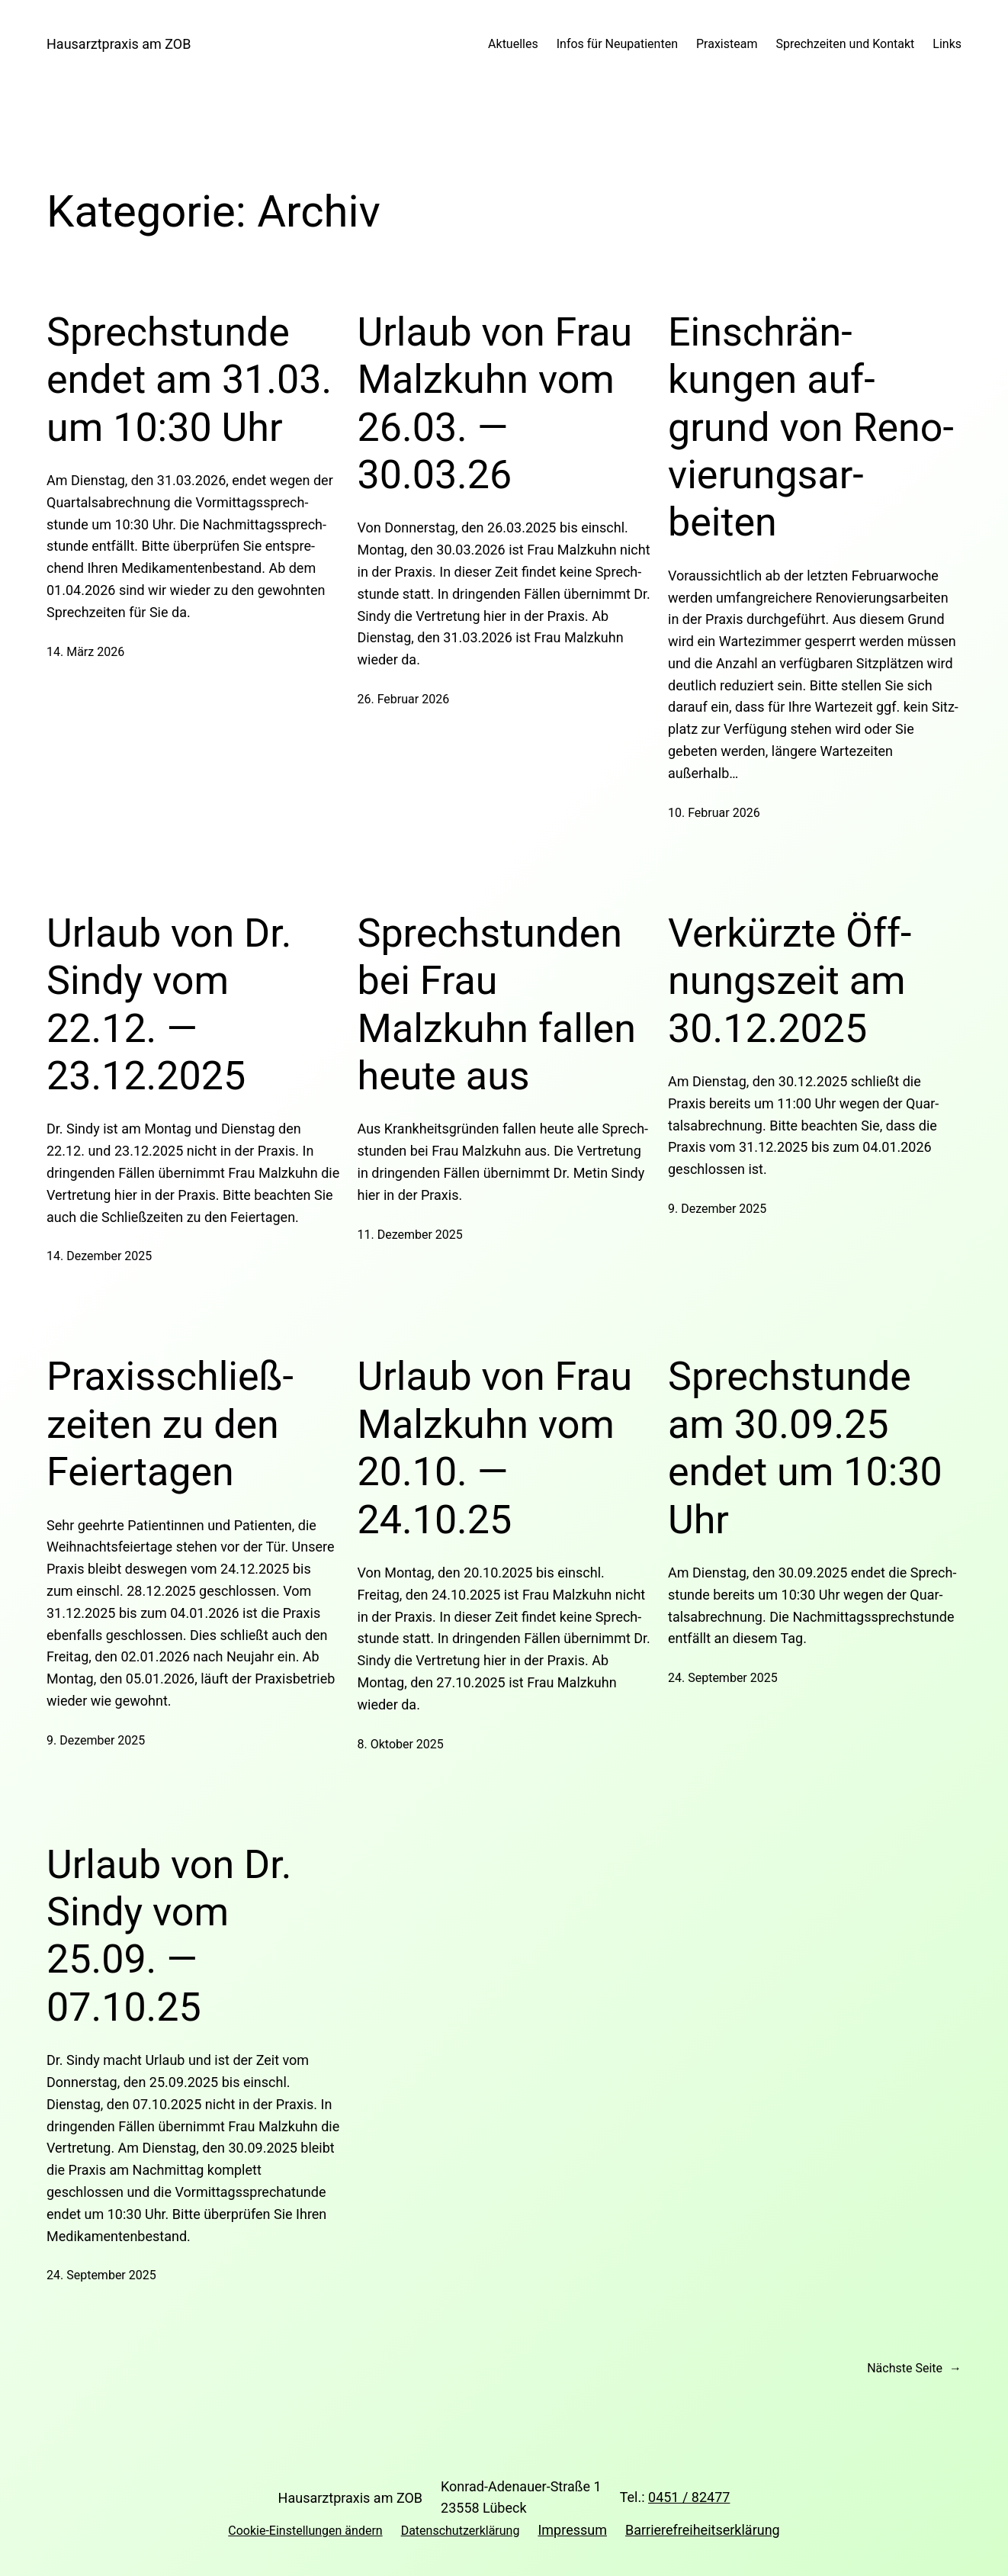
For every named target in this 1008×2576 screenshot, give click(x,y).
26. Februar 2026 (404, 699)
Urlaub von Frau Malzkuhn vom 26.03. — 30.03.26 (495, 403)
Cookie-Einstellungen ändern (305, 2530)
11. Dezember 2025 (410, 1234)
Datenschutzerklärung (460, 2530)
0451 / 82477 (689, 2497)
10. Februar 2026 (714, 813)
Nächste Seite (914, 2368)
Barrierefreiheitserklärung (702, 2530)
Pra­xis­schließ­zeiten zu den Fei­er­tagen (170, 1424)
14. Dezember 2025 (99, 1256)
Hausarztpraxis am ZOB (119, 44)
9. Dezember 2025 (717, 1208)
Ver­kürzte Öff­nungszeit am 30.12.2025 (789, 981)
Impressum (572, 2530)
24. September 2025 (723, 1678)
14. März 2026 (85, 652)
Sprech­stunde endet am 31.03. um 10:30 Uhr (189, 380)
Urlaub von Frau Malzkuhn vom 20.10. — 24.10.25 (495, 1447)
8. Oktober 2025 (401, 1744)
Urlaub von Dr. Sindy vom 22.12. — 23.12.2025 (169, 1004)
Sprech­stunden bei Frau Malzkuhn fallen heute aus (497, 1004)
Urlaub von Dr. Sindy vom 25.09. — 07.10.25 (169, 1936)
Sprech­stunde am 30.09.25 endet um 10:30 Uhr (805, 1447)
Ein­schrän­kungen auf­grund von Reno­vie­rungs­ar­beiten (811, 427)
